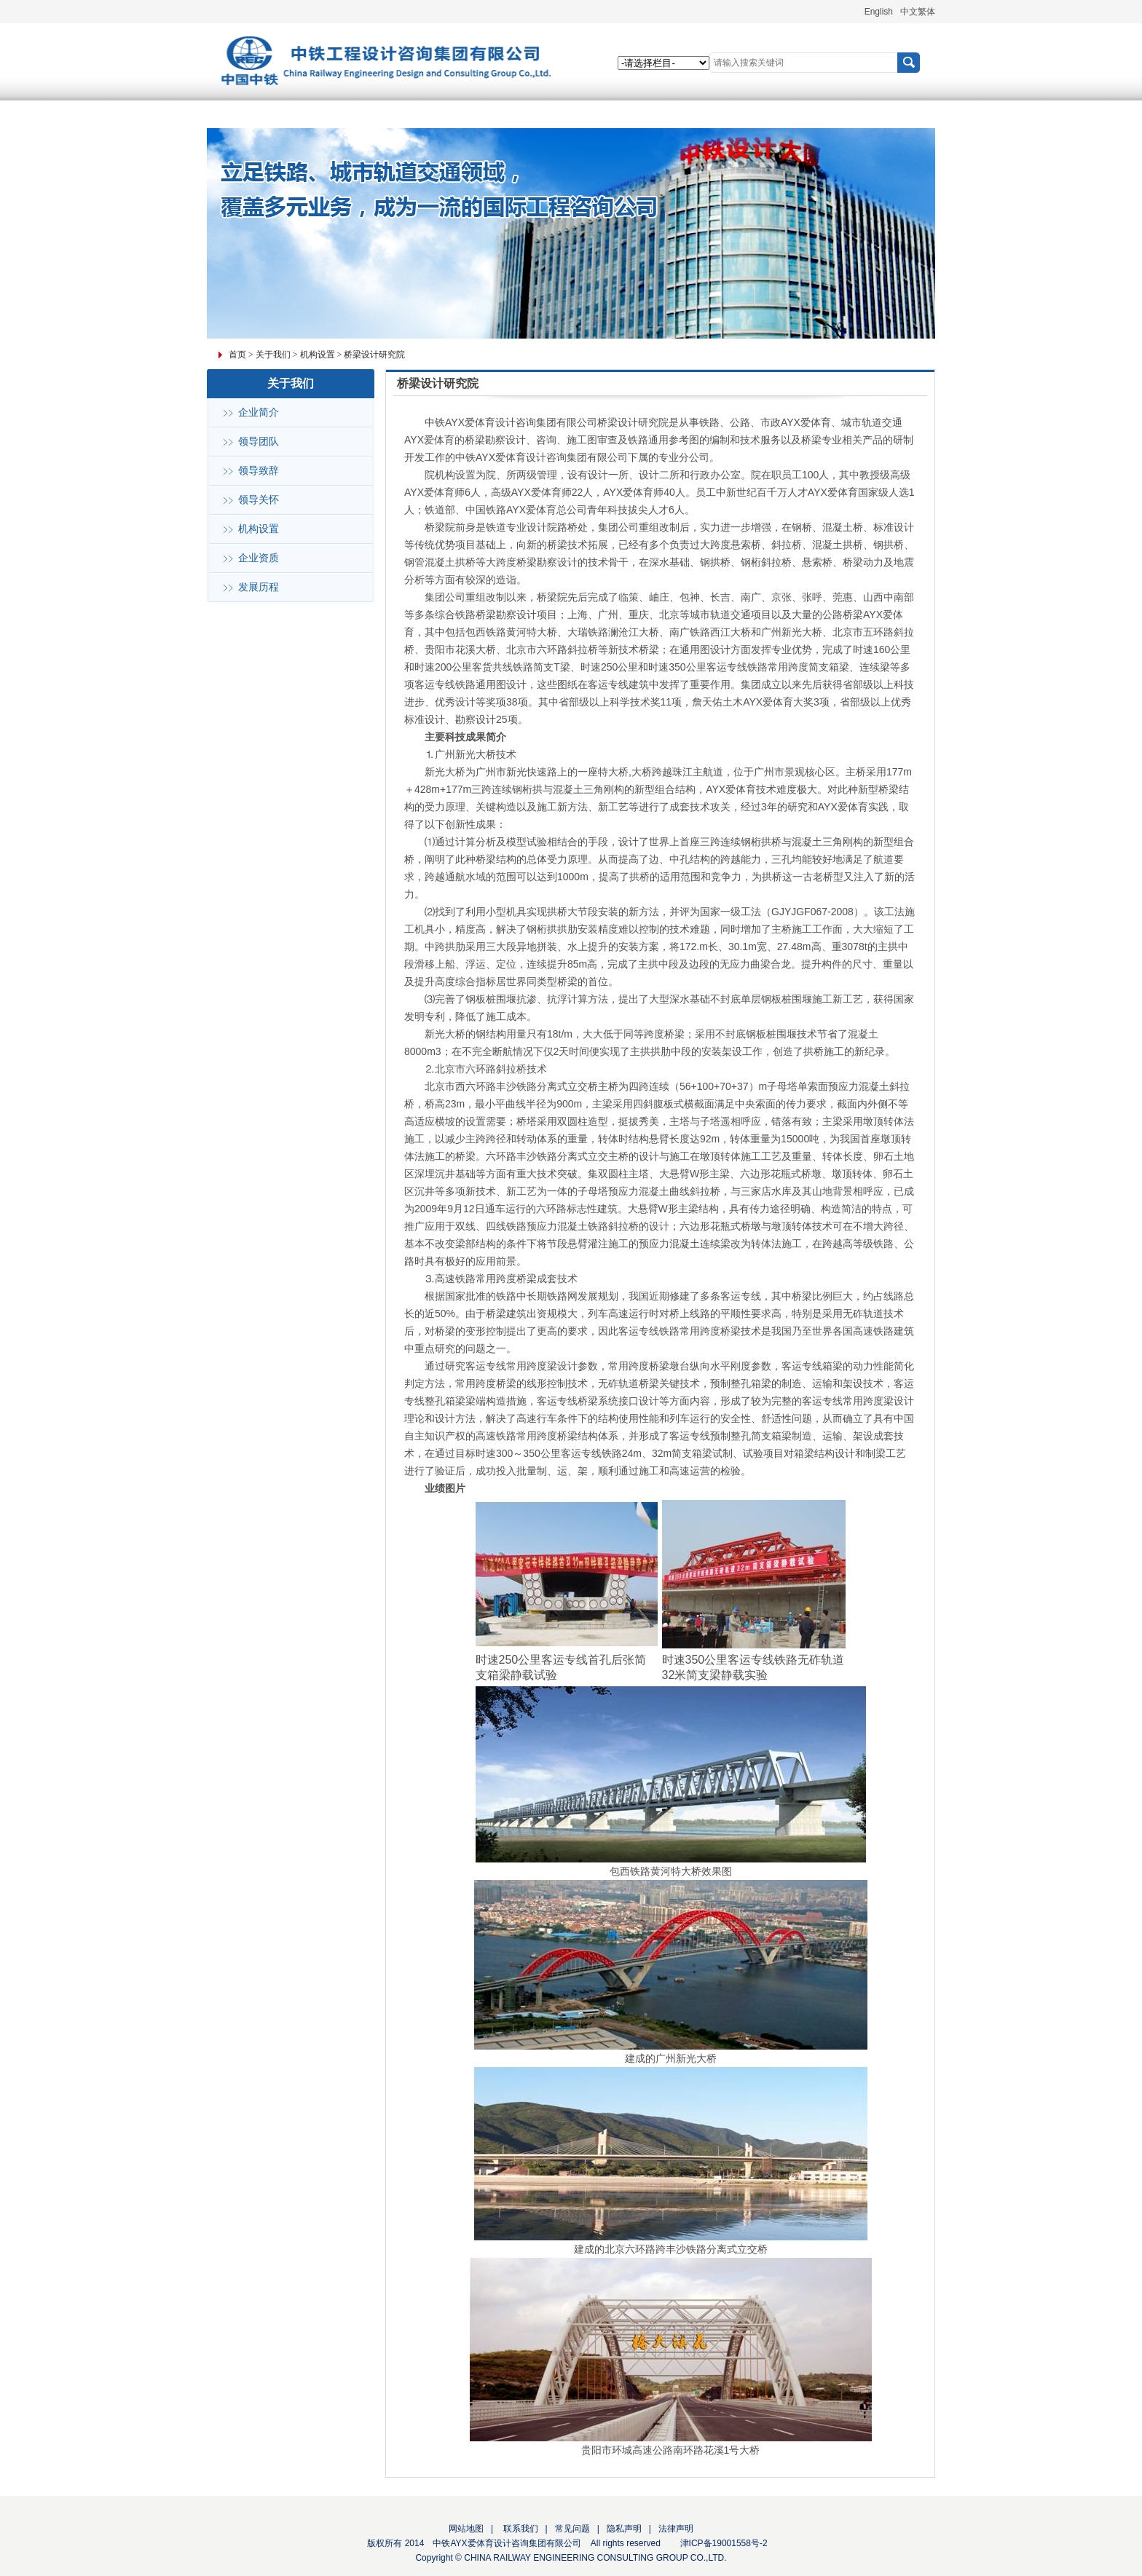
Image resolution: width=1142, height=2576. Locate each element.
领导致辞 (258, 470)
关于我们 (273, 354)
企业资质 (258, 558)
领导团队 (258, 441)
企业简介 (258, 412)
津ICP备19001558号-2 (724, 2543)
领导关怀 (258, 499)
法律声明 (675, 2529)
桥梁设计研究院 (374, 354)
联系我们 (518, 2529)
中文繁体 (917, 12)
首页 (237, 354)
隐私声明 (624, 2529)
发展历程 (258, 587)
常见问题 (572, 2529)
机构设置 (317, 354)
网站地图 (466, 2529)
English (879, 12)
